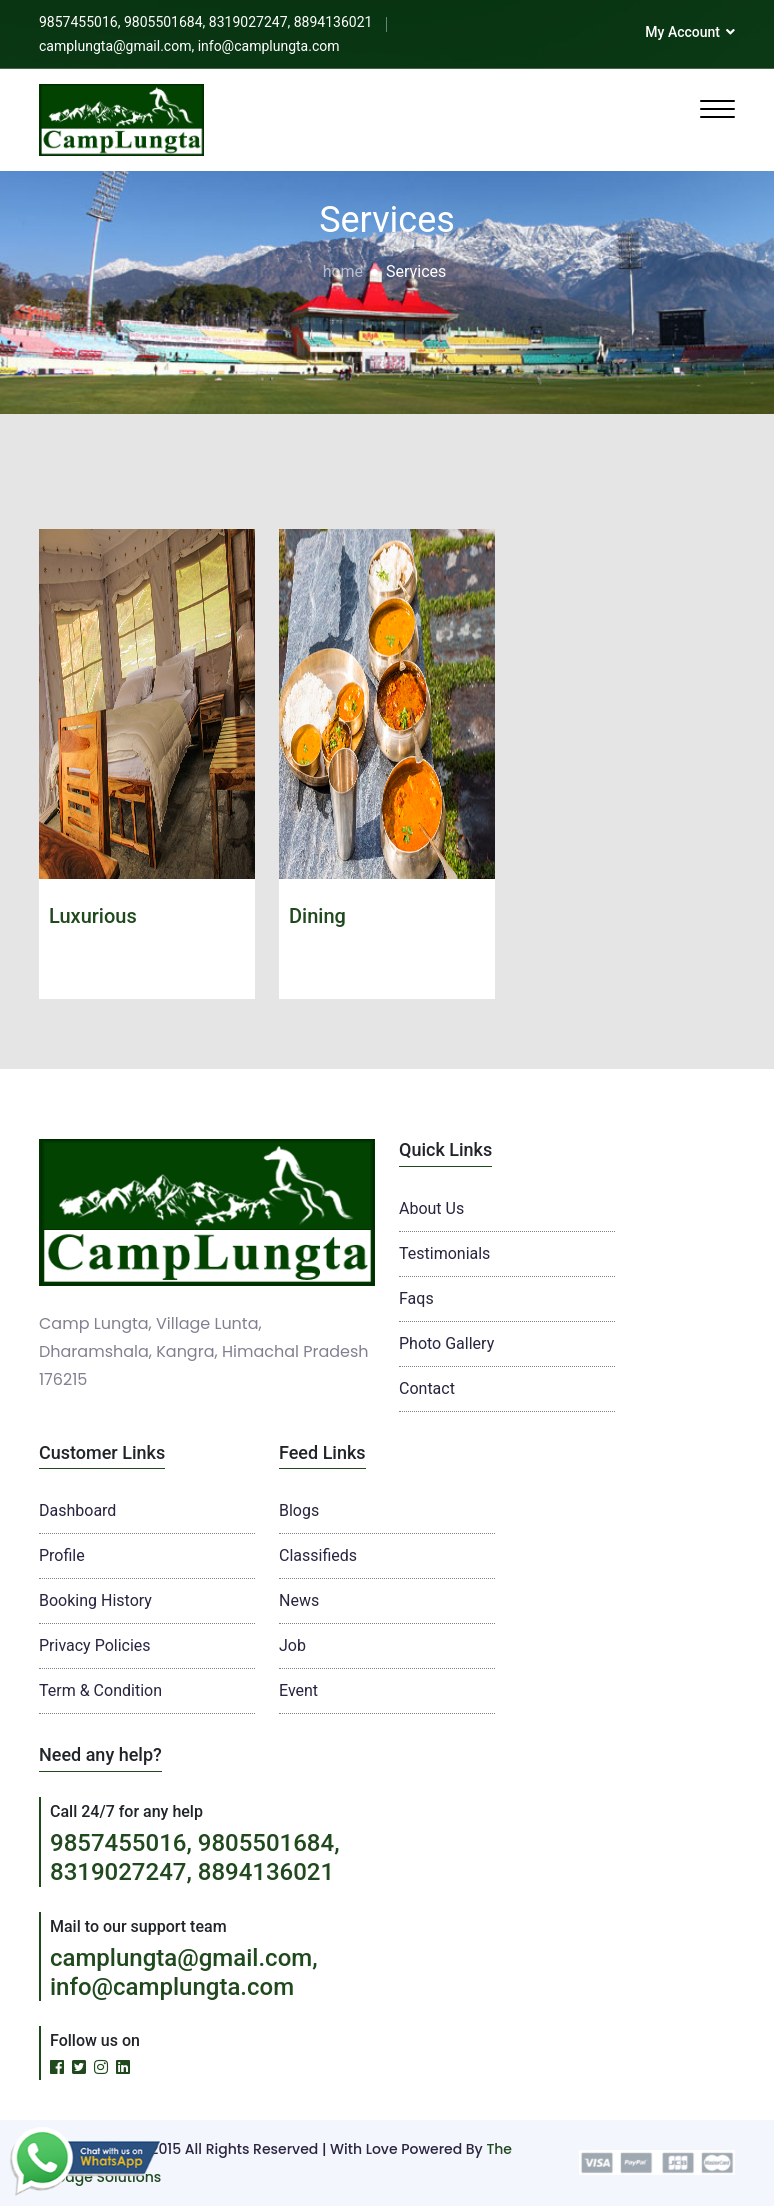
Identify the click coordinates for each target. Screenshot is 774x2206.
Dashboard (77, 1510)
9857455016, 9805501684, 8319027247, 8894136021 (195, 1857)
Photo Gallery (446, 1343)
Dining (317, 916)
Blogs (299, 1510)
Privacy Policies (95, 1645)
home (343, 271)
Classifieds (318, 1555)
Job (292, 1645)
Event (298, 1690)
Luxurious (93, 916)
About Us (431, 1208)
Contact (427, 1388)
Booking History (95, 1600)
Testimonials (444, 1253)
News (299, 1600)
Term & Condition (100, 1690)
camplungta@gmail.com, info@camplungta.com (184, 1972)
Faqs (416, 1298)
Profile (62, 1555)
